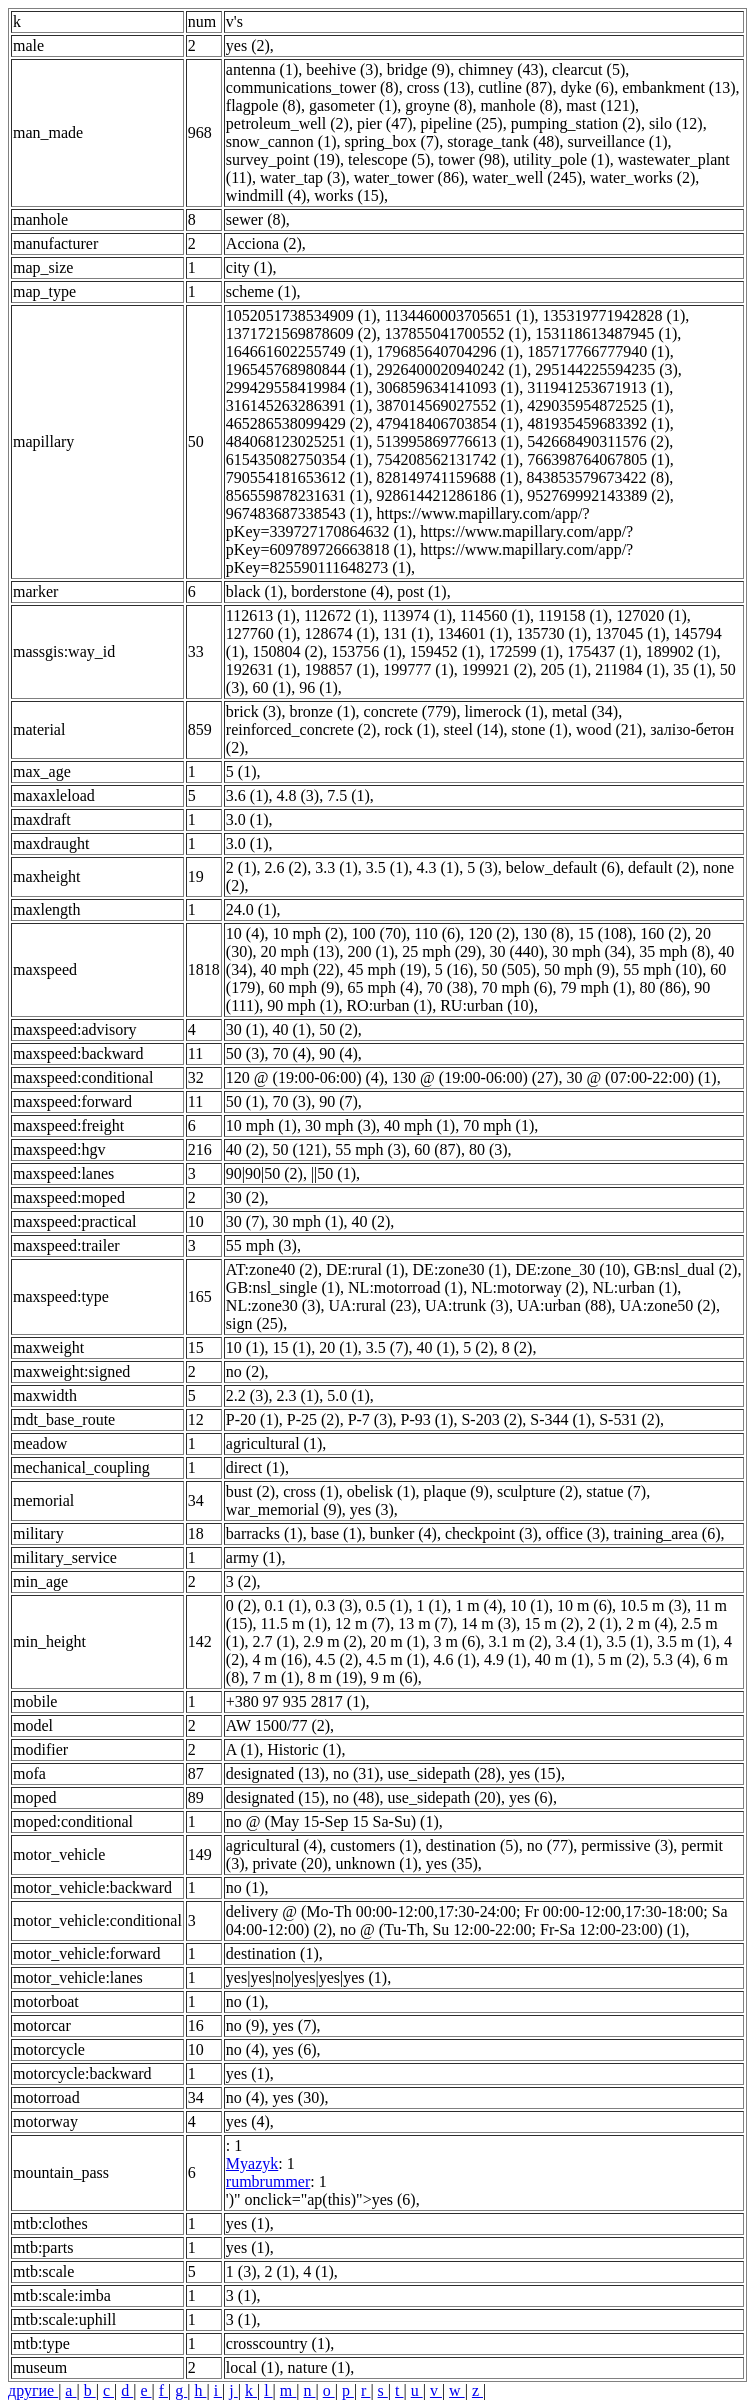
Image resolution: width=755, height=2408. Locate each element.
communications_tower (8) (312, 87)
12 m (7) (362, 1623)
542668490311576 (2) (598, 441)
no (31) (356, 1773)
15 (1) (292, 1347)
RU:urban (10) (487, 1005)
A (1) (242, 1749)
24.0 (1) (251, 909)
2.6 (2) (286, 867)
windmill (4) (266, 195)
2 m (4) (649, 1623)
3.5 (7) (387, 1347)
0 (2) (241, 1605)
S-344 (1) (560, 1419)
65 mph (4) (383, 987)
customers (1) (374, 1845)
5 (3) (482, 867)
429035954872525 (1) (598, 405)
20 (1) (338, 1347)
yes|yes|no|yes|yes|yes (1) (306, 1977)
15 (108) (605, 933)
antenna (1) (262, 69)
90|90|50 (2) (264, 1173)
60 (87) (437, 1149)
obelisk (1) (381, 1491)
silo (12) (676, 123)
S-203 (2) (491, 1419)
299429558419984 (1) (297, 387)
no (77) (550, 1845)
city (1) (249, 267)
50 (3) (245, 1053)
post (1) (421, 591)
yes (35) (452, 1863)
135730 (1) (551, 633)
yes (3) (372, 1509)
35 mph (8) (674, 951)
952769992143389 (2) (598, 495)
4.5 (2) (337, 1659)
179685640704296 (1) (448, 351)
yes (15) (535, 1773)
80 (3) (488, 1149)
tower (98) (471, 159)
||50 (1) (333, 1173)
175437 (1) (602, 651)
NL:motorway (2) (527, 1287)
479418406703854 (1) (448, 423)
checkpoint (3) (491, 1533)
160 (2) (663, 933)
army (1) (254, 1557)
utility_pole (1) (561, 159)
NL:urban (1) (634, 1287)
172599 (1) (523, 651)
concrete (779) (410, 711)
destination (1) (272, 1953)
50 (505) (508, 969)
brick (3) (254, 711)
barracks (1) (264, 1533)
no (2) (245, 1371)
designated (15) (275, 1797)
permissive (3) (627, 1845)
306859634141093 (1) (448, 387)
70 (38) (450, 987)
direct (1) (255, 1467)
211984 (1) (630, 669)
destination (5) (472, 1845)
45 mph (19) (387, 969)
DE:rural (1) (365, 1269)
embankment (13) (678, 87)
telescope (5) (389, 159)
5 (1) (241, 771)
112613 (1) (261, 615)
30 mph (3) (340, 1125)
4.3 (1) (437, 867)
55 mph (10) (662, 969)
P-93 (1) (427, 1419)
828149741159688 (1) (448, 477)
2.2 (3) (247, 1395)
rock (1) (409, 729)
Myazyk (252, 2163)
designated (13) (275, 1773)
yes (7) (295, 2025)
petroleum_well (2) (287, 123)
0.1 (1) (286, 1605)
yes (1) (248, 2073)
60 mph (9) (304, 987)
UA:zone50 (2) (668, 1305)
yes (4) (248, 2121)
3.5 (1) (387, 867)
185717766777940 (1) (598, 351)
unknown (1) (377, 1863)
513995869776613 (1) (448, 441)
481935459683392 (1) (598, 423)
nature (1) (319, 2367)
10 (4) (245, 933)
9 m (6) (394, 1677)
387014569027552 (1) (448, 405)
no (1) (245, 1887)
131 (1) (406, 633)
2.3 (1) (298, 1395)
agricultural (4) (274, 1845)
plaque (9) (456, 1491)
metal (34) (585, 711)
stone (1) (540, 729)
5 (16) (454, 969)
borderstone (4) (340, 591)
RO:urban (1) (389, 1005)
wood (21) (609, 729)
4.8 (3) (298, 795)
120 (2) (491, 933)
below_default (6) (563, 867)
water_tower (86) (409, 177)
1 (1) (431, 1605)
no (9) (245, 2025)
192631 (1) (261, 669)
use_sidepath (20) (444, 1797)
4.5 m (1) (395, 1659)
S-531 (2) (629, 1419)
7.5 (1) (348, 795)
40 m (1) (562, 1659)
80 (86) (663, 987)
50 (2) (338, 1029)
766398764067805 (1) (598, 459)
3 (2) (241, 1581)
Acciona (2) (264, 243)
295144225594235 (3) (606, 369)
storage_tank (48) (503, 141)
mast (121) (600, 105)
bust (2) (250, 1491)
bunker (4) (403, 1533)
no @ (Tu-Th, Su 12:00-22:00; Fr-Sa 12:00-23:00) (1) (512, 1929)
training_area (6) (666, 1533)
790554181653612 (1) (297, 477)
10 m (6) (584, 1605)
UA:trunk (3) (467, 1305)
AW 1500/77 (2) (278, 1725)
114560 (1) (495, 615)
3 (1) (241, 2295)
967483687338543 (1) (297, 513)
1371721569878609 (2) (301, 333)
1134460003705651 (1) (460, 315)
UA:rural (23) (372, 1305)
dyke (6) (587, 87)
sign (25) (254, 1323)
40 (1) (292, 1029)
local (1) (253, 2367)
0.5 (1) (387, 1605)
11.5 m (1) (294, 1623)
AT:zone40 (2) (272, 1269)
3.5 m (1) (686, 1641)
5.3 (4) (674, 1659)
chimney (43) (501, 69)
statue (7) (616, 1491)
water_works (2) (642, 177)
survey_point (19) (283, 159)
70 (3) (292, 1101)
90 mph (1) (302, 1005)
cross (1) (311, 1491)
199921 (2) (497, 669)
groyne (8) (438, 105)
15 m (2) (551, 1623)
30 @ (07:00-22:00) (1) (641, 1077)
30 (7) (245, 1221)
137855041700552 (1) (456, 333)
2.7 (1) (274, 1641)
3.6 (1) (247, 795)
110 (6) (437, 933)
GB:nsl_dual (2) (686, 1269)
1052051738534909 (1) (301, 315)
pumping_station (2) (576, 123)
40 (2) (245, 1149)
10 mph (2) (308, 933)
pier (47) (385, 123)
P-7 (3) (370, 1419)
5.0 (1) (348, 1395)
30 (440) (516, 951)
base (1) (336, 1533)
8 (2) (517, 1347)
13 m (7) (425, 1623)
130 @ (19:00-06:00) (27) (475, 1077)
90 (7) (338, 1101)
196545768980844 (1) (297, 369)
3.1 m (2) (517, 1641)
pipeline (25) (461, 123)
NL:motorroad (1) (405, 1287)
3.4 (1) (577, 1641)
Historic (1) (304, 1749)
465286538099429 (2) (297, 423)
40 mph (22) (300, 969)
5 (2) (478, 1347)
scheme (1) (261, 291)
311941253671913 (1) (598, 387)
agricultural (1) (274, 1443)
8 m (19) (335, 1677)
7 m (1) (276, 1677)
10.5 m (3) (653, 1605)
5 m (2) (621, 1659)
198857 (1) (340, 669)
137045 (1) (630, 633)
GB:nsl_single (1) (283, 1287)
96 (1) (318, 687)
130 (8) (546, 933)
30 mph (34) (591, 951)
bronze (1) (322, 711)
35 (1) (692, 669)
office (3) (576, 1533)
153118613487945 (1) (606, 333)
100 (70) (379, 933)
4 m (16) (280, 1659)
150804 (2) (288, 651)
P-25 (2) (313, 1419)
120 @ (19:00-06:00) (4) (305, 1077)
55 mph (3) (370, 1149)
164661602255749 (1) (297, 351)
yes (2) (248, 45)
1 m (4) (478, 1605)
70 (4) (292, 1053)
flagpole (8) (263, 105)
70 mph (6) (516, 987)
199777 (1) (418, 669)
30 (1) (245, 1029)
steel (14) (474, 729)
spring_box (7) (391, 141)
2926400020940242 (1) (452, 369)
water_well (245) (527, 177)
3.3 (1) (336, 867)
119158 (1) (573, 615)
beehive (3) (342, 69)
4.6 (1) (454, 1659)
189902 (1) (681, 651)
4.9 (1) (505, 1659)
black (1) (254, 591)
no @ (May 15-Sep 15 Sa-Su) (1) (332, 1821)
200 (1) (371, 951)
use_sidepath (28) (444, 1773)
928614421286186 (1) (448, 495)
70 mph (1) (498, 1125)
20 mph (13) (300, 951)
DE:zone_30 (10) (570, 1269)
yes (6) (531, 1797)
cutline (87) (515, 87)
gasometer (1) (353, 105)
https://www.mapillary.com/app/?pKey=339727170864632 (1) (408, 522)
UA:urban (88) (564, 1305)
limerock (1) (504, 711)
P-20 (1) (252, 1419)
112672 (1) (339, 615)
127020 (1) (651, 615)
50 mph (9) (579, 969)
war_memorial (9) (284, 1509)
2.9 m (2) (332, 1641)
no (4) (245, 2049)
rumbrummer (268, 2181)
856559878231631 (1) (297, 495)
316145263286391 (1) (297, 405)
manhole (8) (519, 105)
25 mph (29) (441, 951)
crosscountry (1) (278, 2343)
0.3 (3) (336, 1605)
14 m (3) (488, 1623)
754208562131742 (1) (448, 459)
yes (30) (299, 2097)
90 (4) (338, 1053)
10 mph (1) (261, 1125)
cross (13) (439, 87)
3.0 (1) (247, 819)
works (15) (349, 195)
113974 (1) (417, 615)
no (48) (356, 1797)
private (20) (290, 1863)
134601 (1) (473, 633)
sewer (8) (256, 219)
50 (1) (245, 1101)
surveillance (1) (618, 141)
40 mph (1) (419, 1125)
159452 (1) (445, 651)
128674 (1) (340, 633)
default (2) (661, 867)
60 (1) (272, 687)
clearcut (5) (588, 69)
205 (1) (563, 669)
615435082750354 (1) (297, 459)
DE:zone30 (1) (460, 1269)
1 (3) (241, 2271)
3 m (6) (456, 1641)
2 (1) (241, 867)
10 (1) (245, 1347)
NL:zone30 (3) (273, 1305)
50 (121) (300, 1149)
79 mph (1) (595, 987)
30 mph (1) (308, 1221)
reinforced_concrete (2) (301, 729)
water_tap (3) (303, 177)
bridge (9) (419, 69)
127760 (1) (261, 633)
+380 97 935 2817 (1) (296, 1701)
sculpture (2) (537, 1491)
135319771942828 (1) (614, 315)
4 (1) (318, 2271)
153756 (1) (366, 651)
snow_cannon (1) (281, 141)
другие (33, 2390)
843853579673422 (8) (598, 477)
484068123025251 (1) (297, 441)
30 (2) (245, 1197)
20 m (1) (397, 1641)
